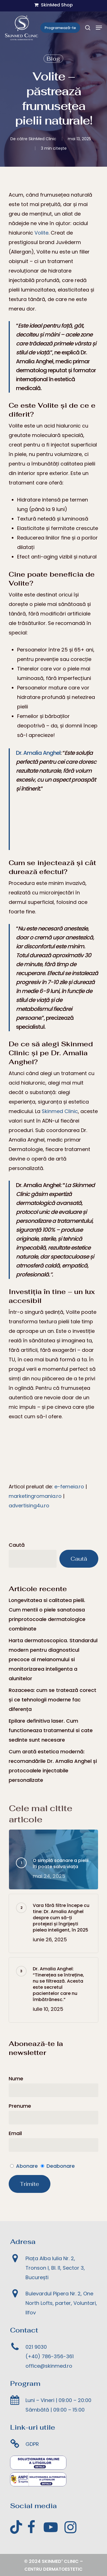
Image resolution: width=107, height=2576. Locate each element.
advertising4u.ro (29, 1505)
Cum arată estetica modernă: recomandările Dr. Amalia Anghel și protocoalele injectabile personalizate (53, 1766)
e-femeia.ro (69, 1486)
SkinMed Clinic (42, 139)
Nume (16, 2078)
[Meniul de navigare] (99, 27)
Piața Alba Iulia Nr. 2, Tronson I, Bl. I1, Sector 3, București (55, 2268)
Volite (41, 232)
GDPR (32, 2444)
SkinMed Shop (53, 5)
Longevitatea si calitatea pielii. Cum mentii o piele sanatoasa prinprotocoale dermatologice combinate (47, 1614)
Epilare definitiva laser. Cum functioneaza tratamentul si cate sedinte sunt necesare (51, 1730)
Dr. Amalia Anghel (38, 753)
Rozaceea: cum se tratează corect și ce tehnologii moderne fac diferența (52, 1700)
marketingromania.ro (35, 1496)
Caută (17, 1544)
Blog (53, 58)
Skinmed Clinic (60, 1111)
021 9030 (36, 2346)
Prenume (20, 2105)
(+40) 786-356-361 (49, 2356)
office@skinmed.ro (48, 2365)
